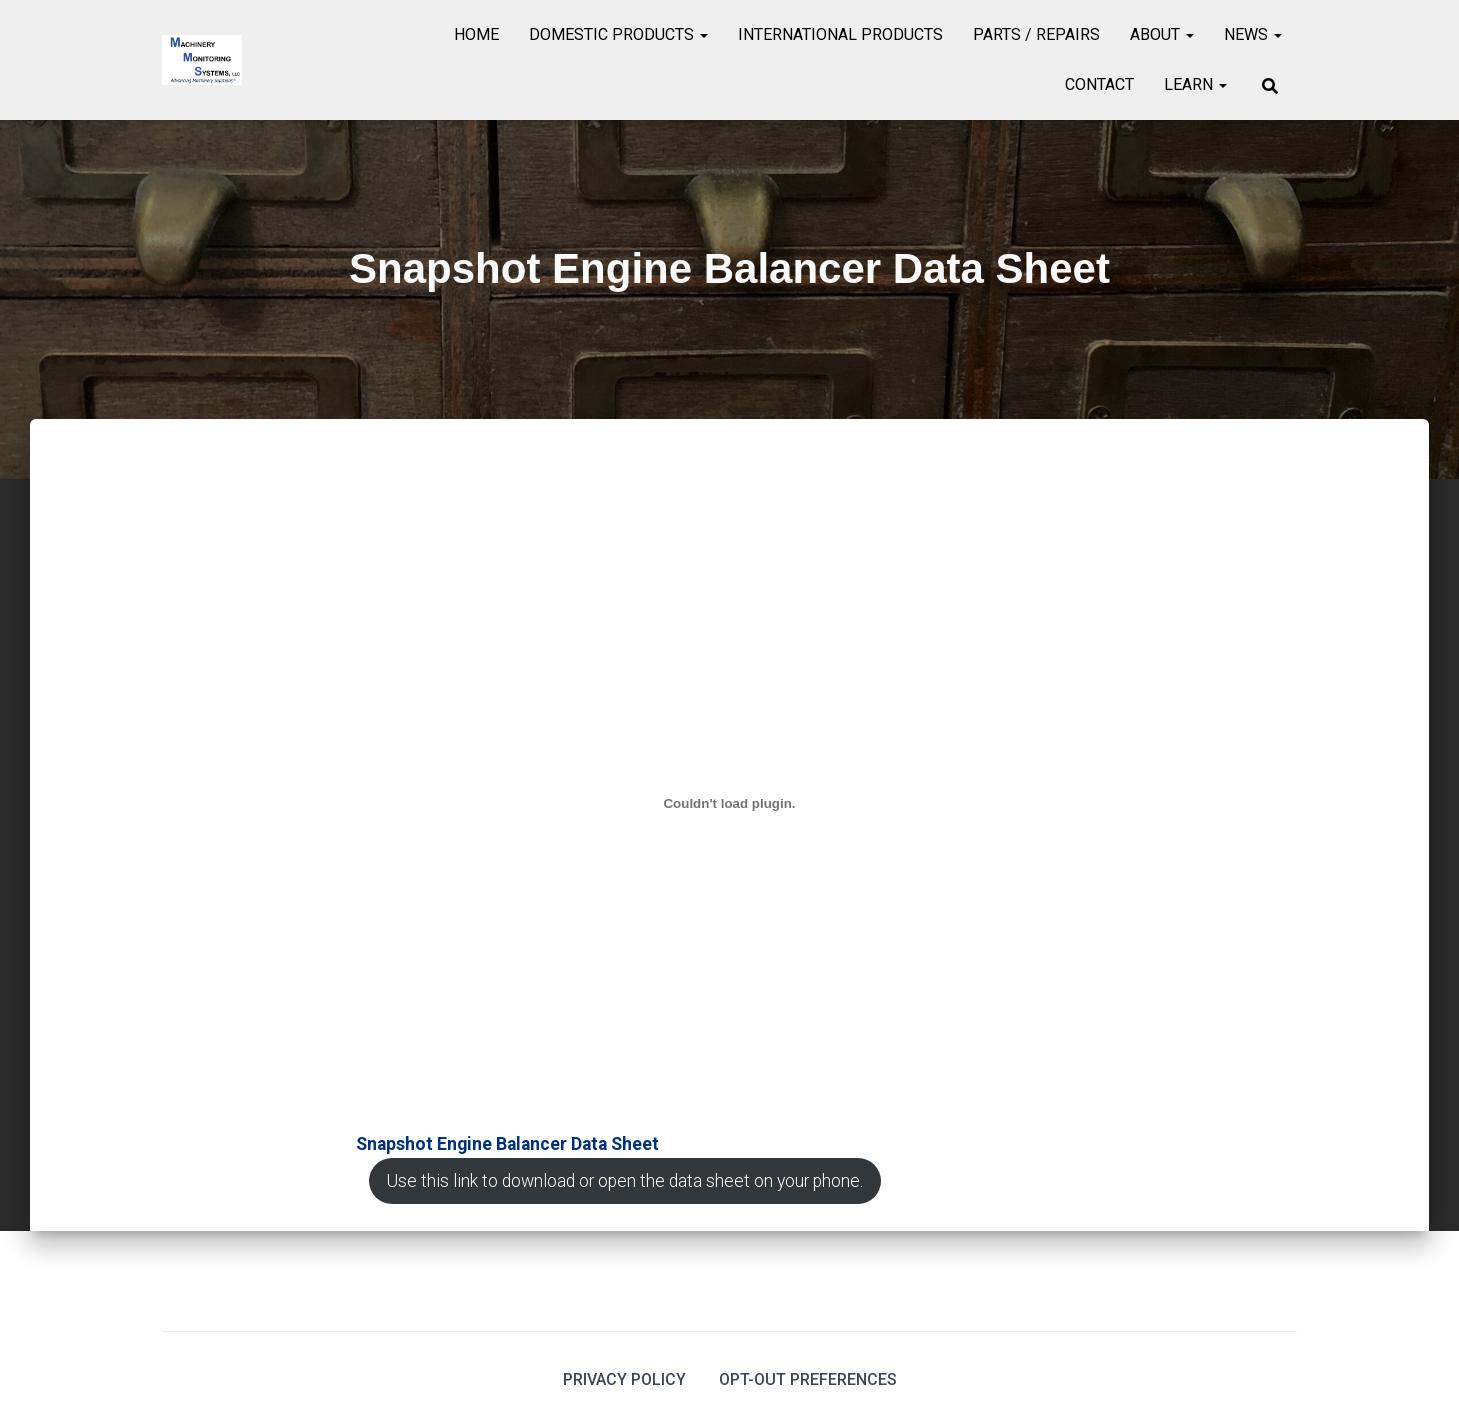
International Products (840, 34)
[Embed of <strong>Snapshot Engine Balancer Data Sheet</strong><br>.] (729, 804)
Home (476, 34)
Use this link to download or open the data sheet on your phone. (625, 1181)
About (1162, 34)
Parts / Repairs (1036, 34)
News (1253, 34)
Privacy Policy (624, 1379)
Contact (1099, 84)
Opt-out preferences (808, 1379)
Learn (1195, 84)
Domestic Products (618, 34)
